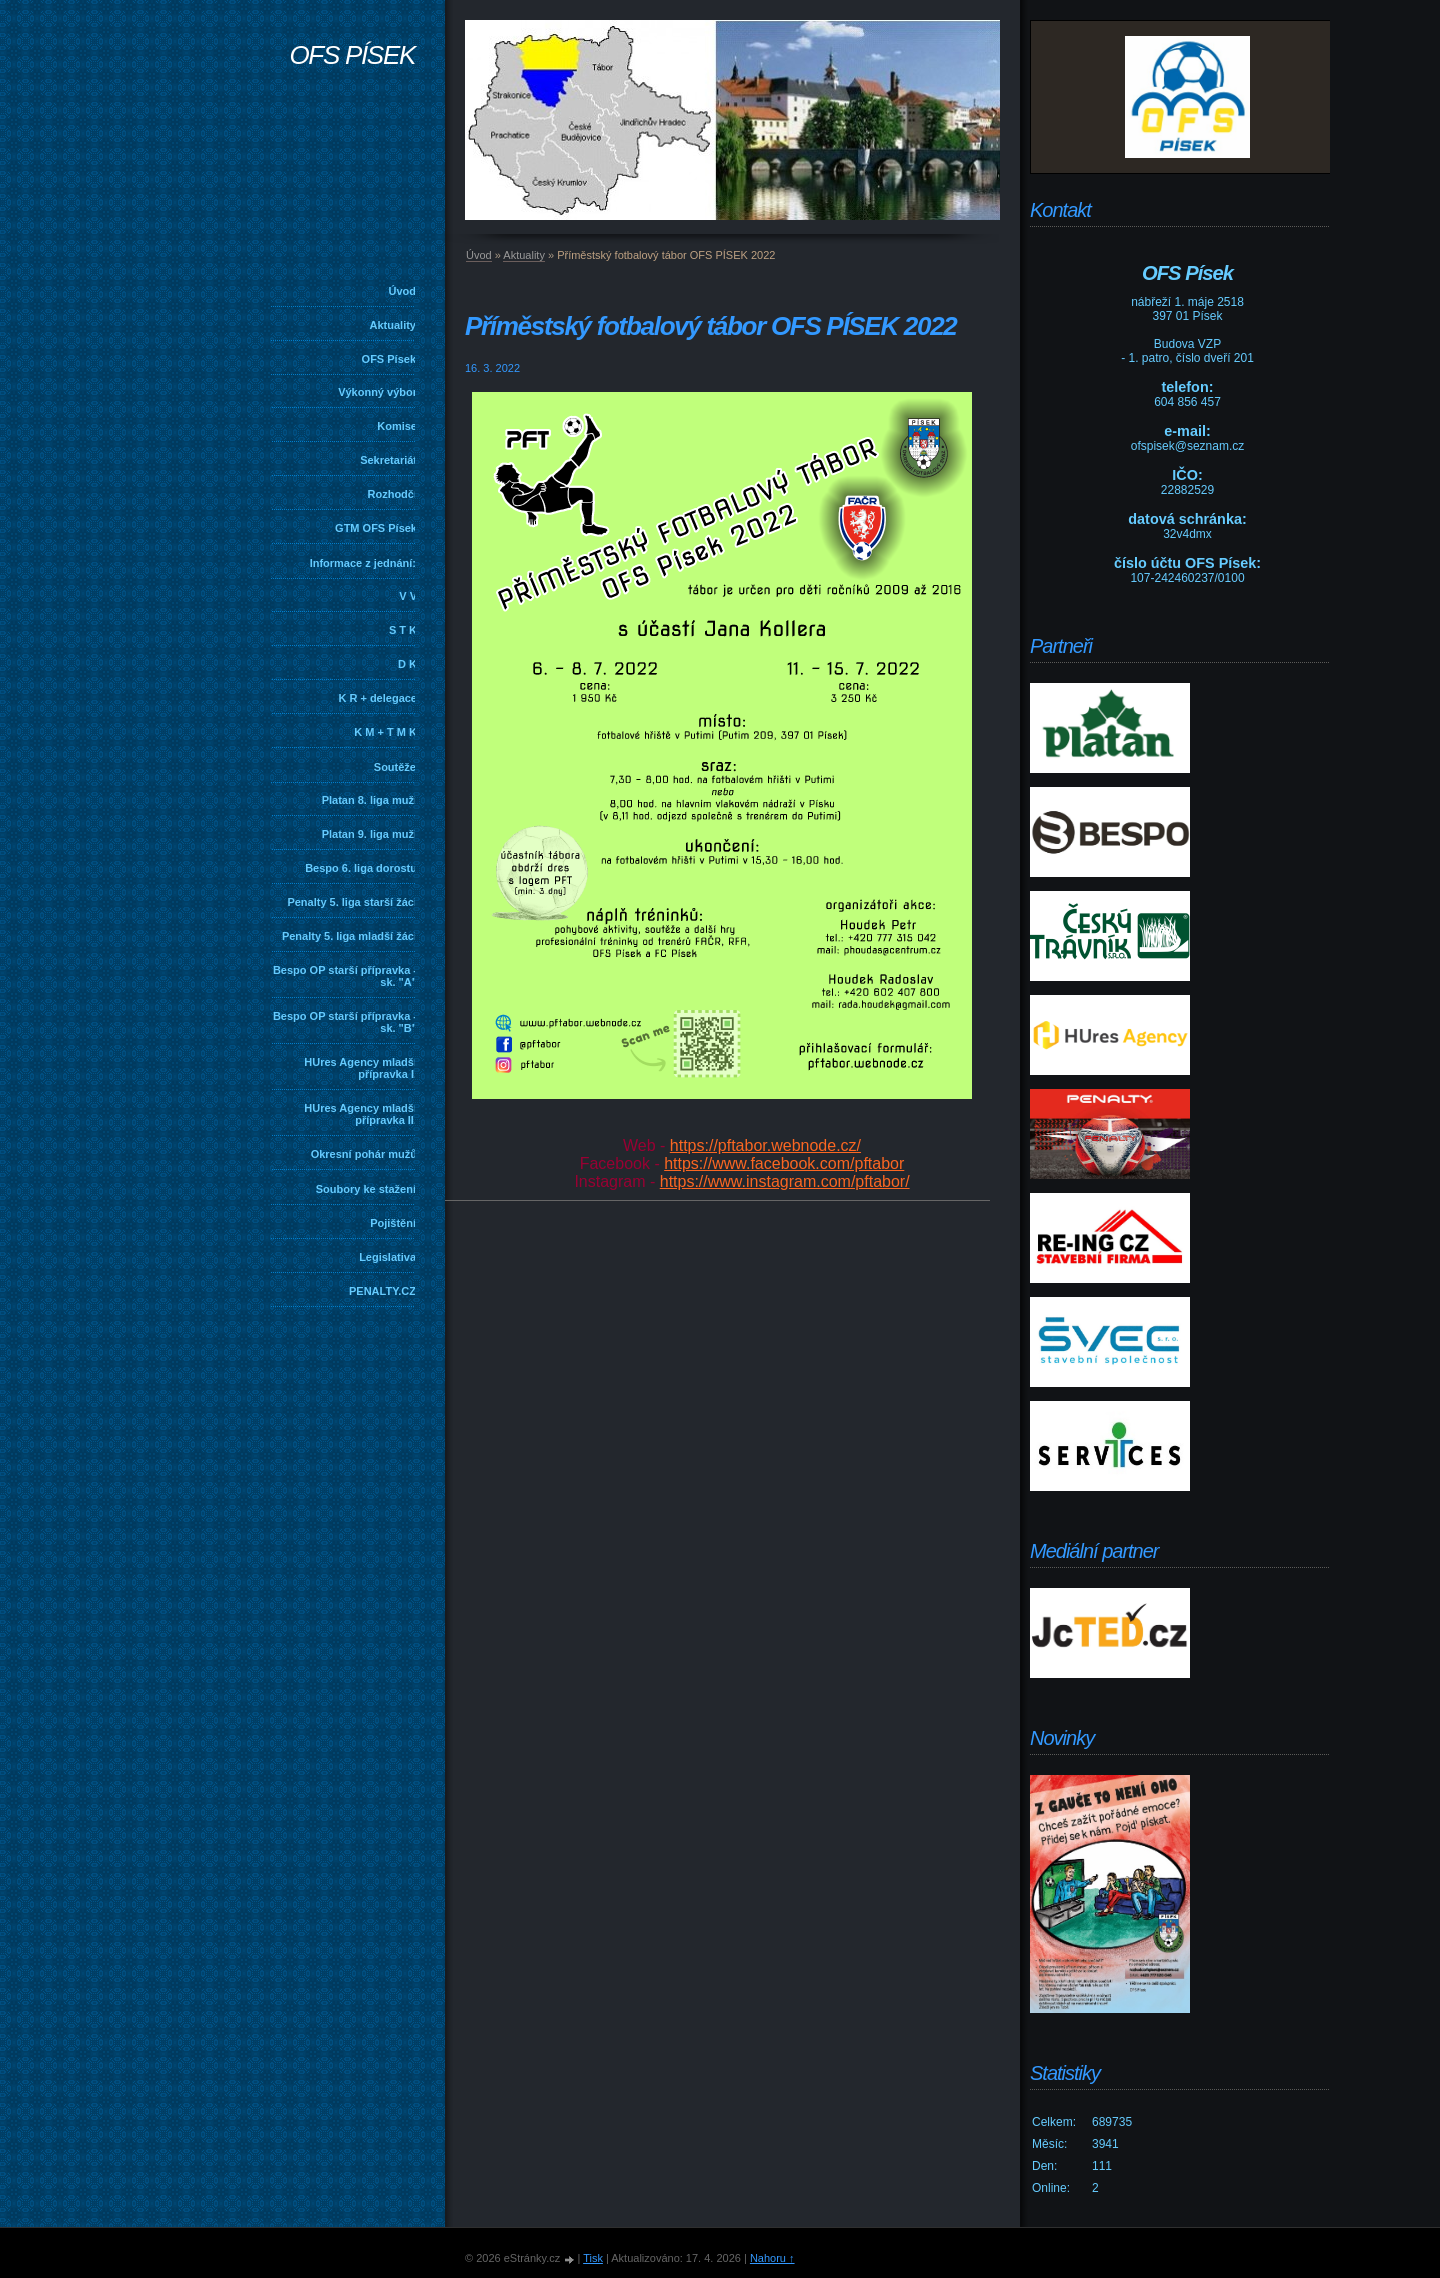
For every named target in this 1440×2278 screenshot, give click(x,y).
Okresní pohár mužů (364, 1154)
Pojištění (393, 1223)
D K (407, 664)
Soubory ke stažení (366, 1189)
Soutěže (395, 767)
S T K (403, 630)
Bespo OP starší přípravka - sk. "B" (345, 1022)
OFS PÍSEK (352, 55)
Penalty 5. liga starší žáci (352, 902)
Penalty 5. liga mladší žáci (349, 936)
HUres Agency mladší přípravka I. (360, 1068)
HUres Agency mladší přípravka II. (360, 1114)
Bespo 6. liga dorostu (361, 868)
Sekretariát (388, 460)
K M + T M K (385, 732)
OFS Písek (389, 359)
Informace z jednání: (363, 563)
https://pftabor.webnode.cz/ (765, 1145)
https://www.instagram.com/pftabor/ (785, 1181)
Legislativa (387, 1257)
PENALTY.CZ (382, 1291)
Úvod (403, 291)
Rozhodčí (393, 494)
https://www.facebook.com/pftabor (784, 1163)
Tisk (593, 2258)
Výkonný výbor (377, 392)
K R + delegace (377, 698)
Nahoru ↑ (772, 2258)
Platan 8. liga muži (369, 800)
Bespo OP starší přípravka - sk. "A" (345, 976)
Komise (397, 426)
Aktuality (393, 325)
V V (408, 596)
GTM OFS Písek (376, 528)
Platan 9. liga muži (369, 834)
